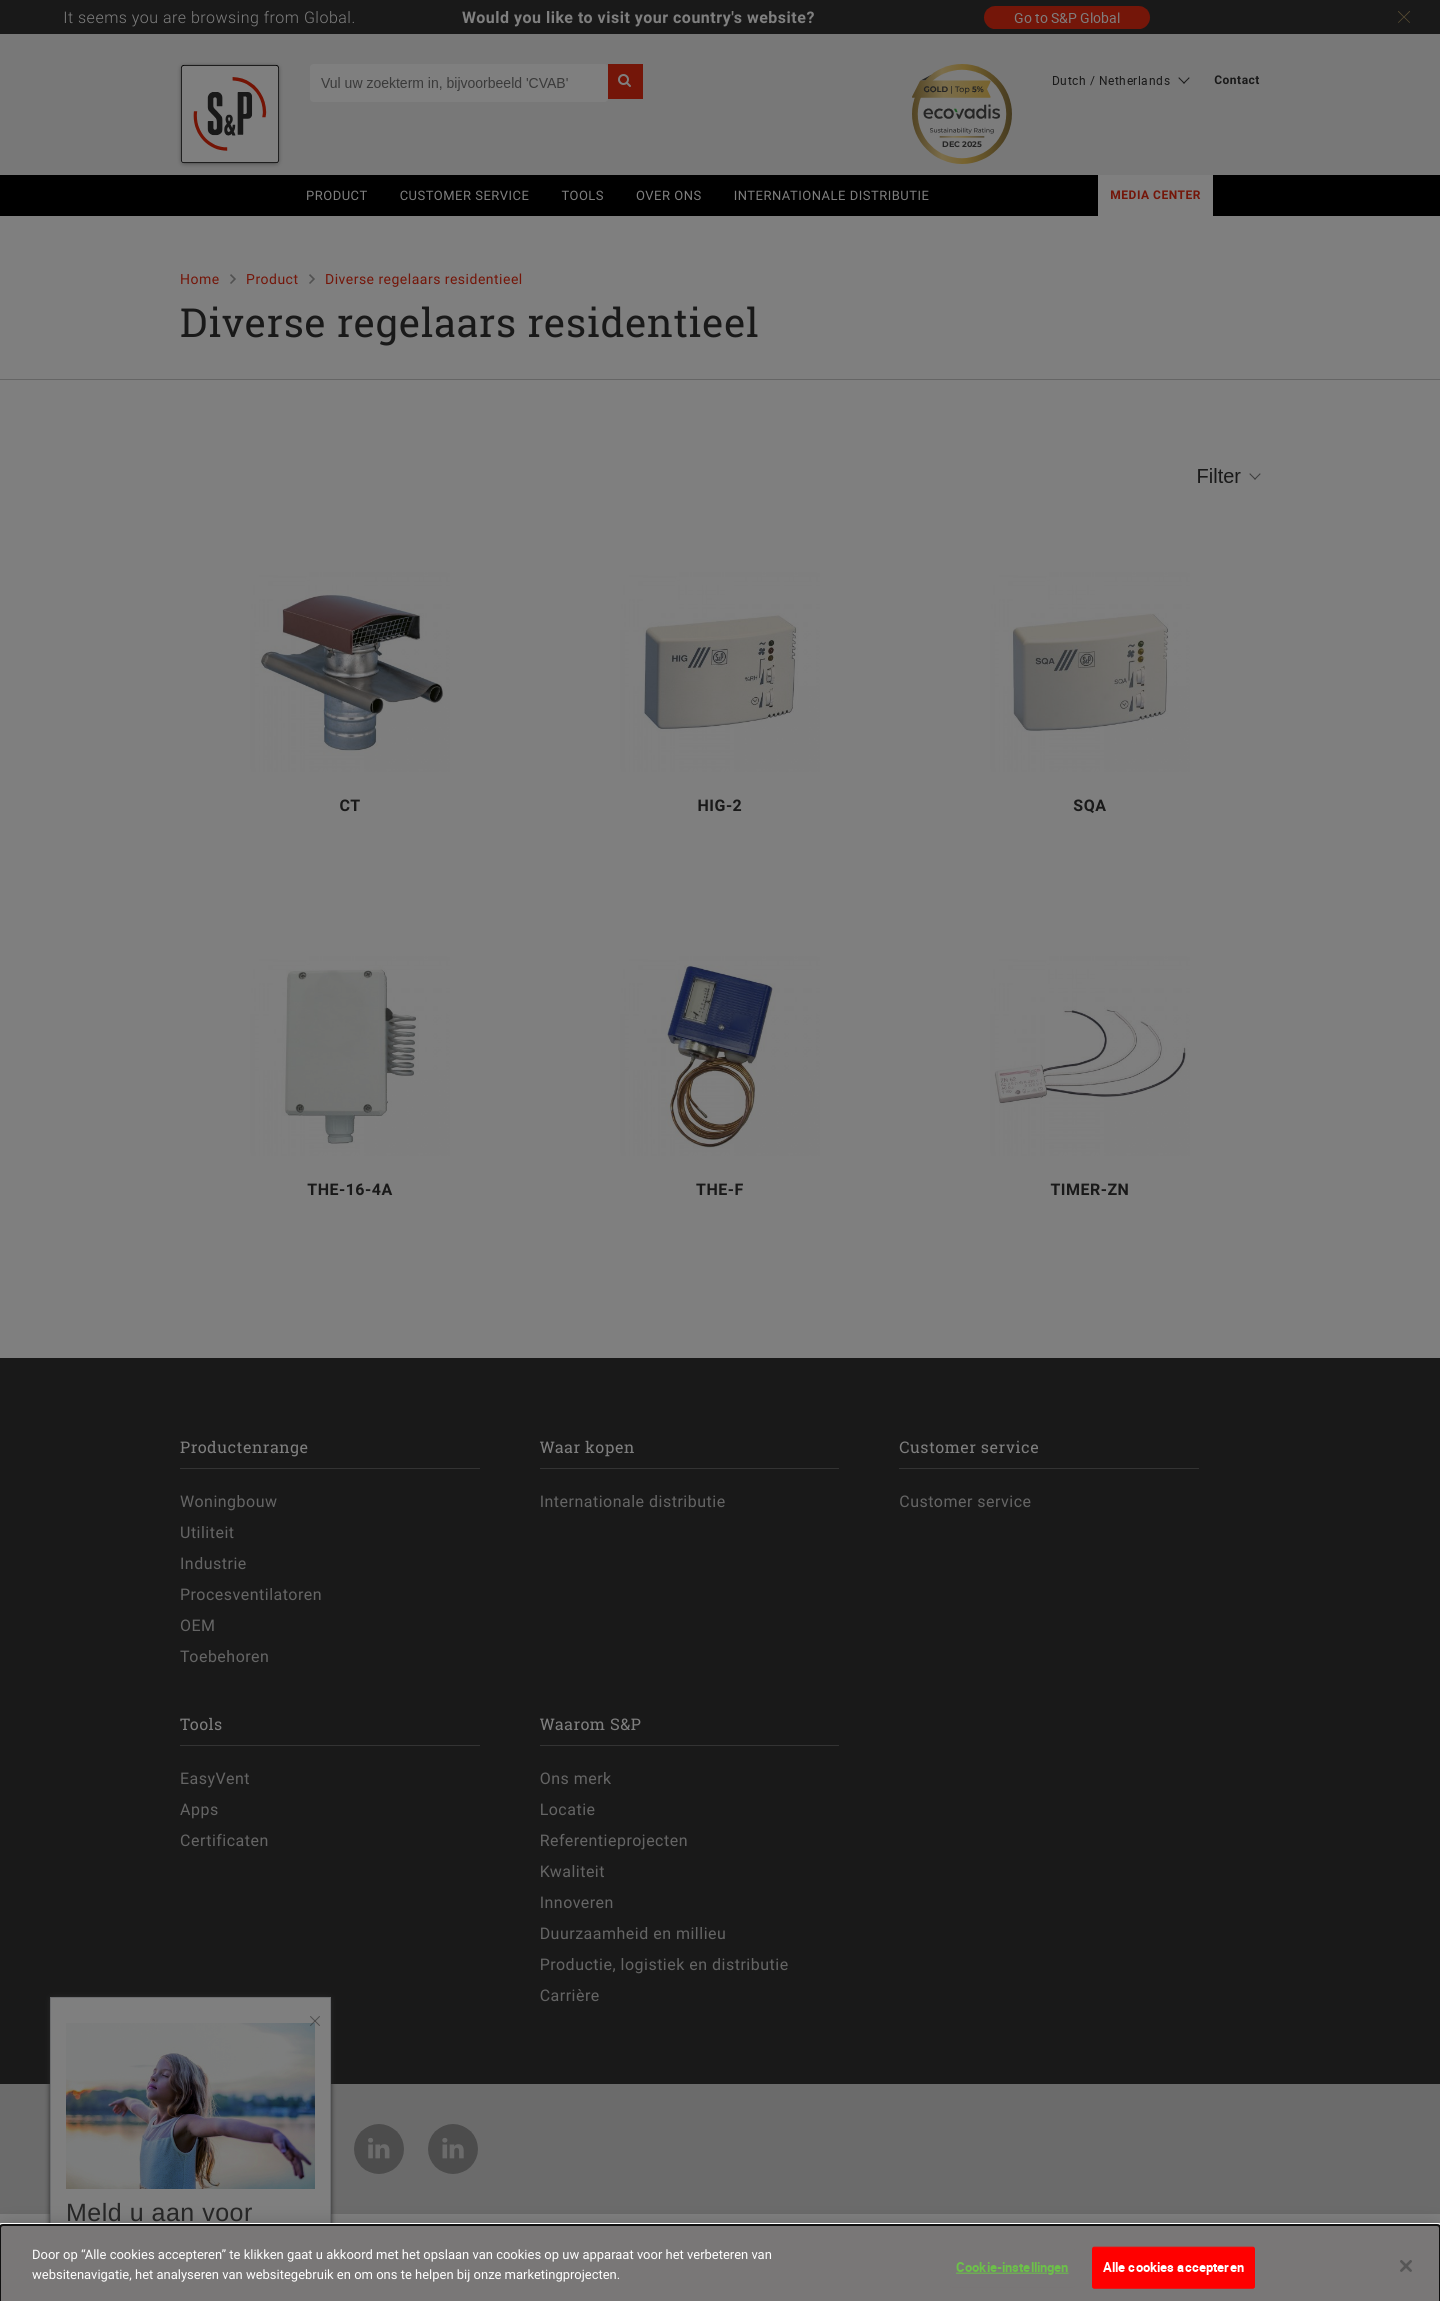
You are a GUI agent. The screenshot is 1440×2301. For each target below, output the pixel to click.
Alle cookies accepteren (1173, 2279)
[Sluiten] (1406, 2278)
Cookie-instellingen (1012, 2279)
